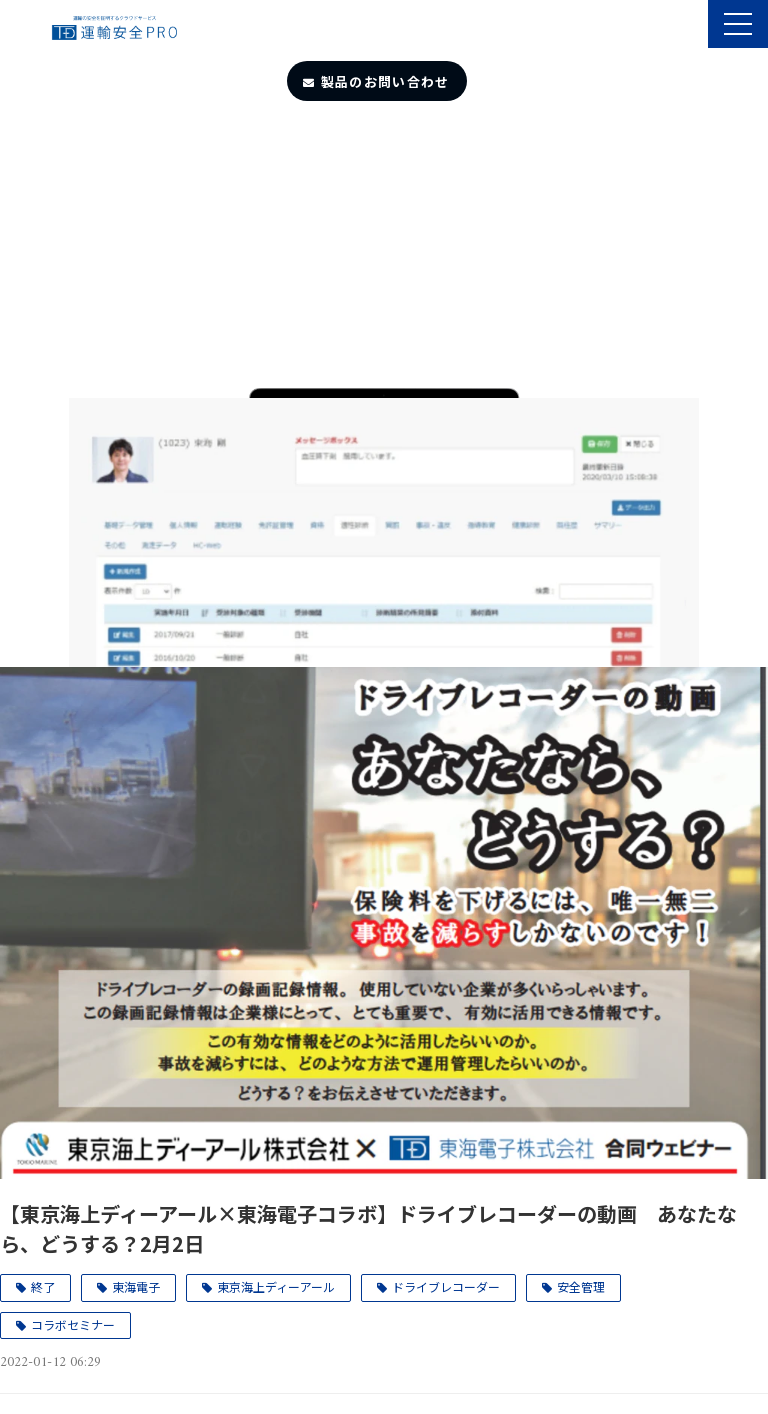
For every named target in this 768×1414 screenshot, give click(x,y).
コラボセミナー (73, 1324)
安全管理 (581, 1286)
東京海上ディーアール (276, 1286)
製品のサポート (690, 26)
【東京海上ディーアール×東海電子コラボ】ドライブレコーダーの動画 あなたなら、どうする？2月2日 (368, 1228)
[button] (738, 24)
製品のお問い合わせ (385, 81)
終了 (43, 1286)
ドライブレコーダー (446, 1286)
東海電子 (136, 1286)
